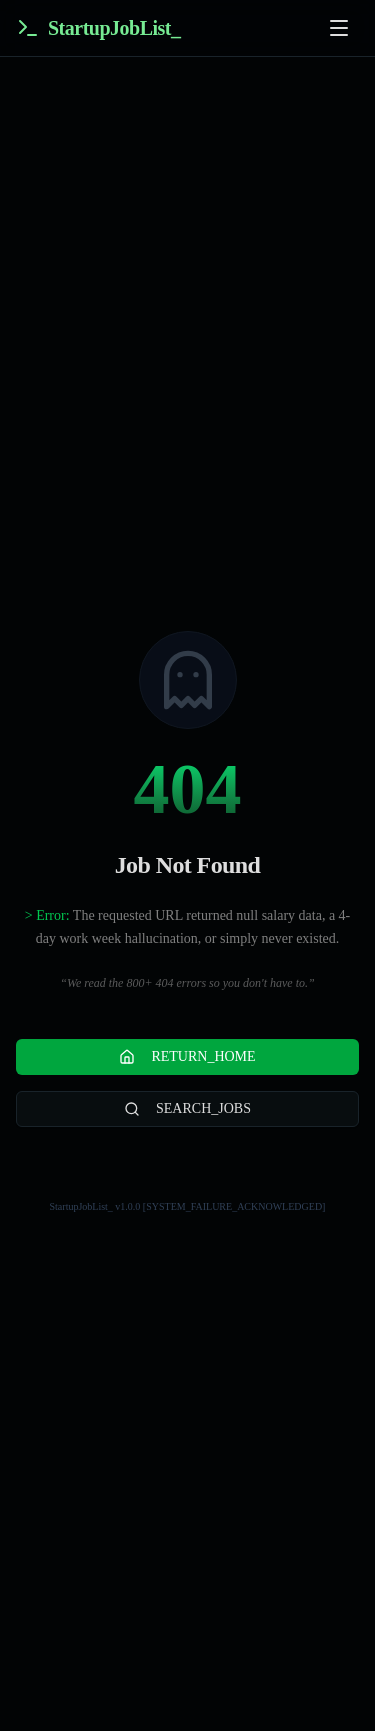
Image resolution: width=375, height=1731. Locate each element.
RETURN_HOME (187, 1057)
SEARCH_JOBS (187, 1109)
